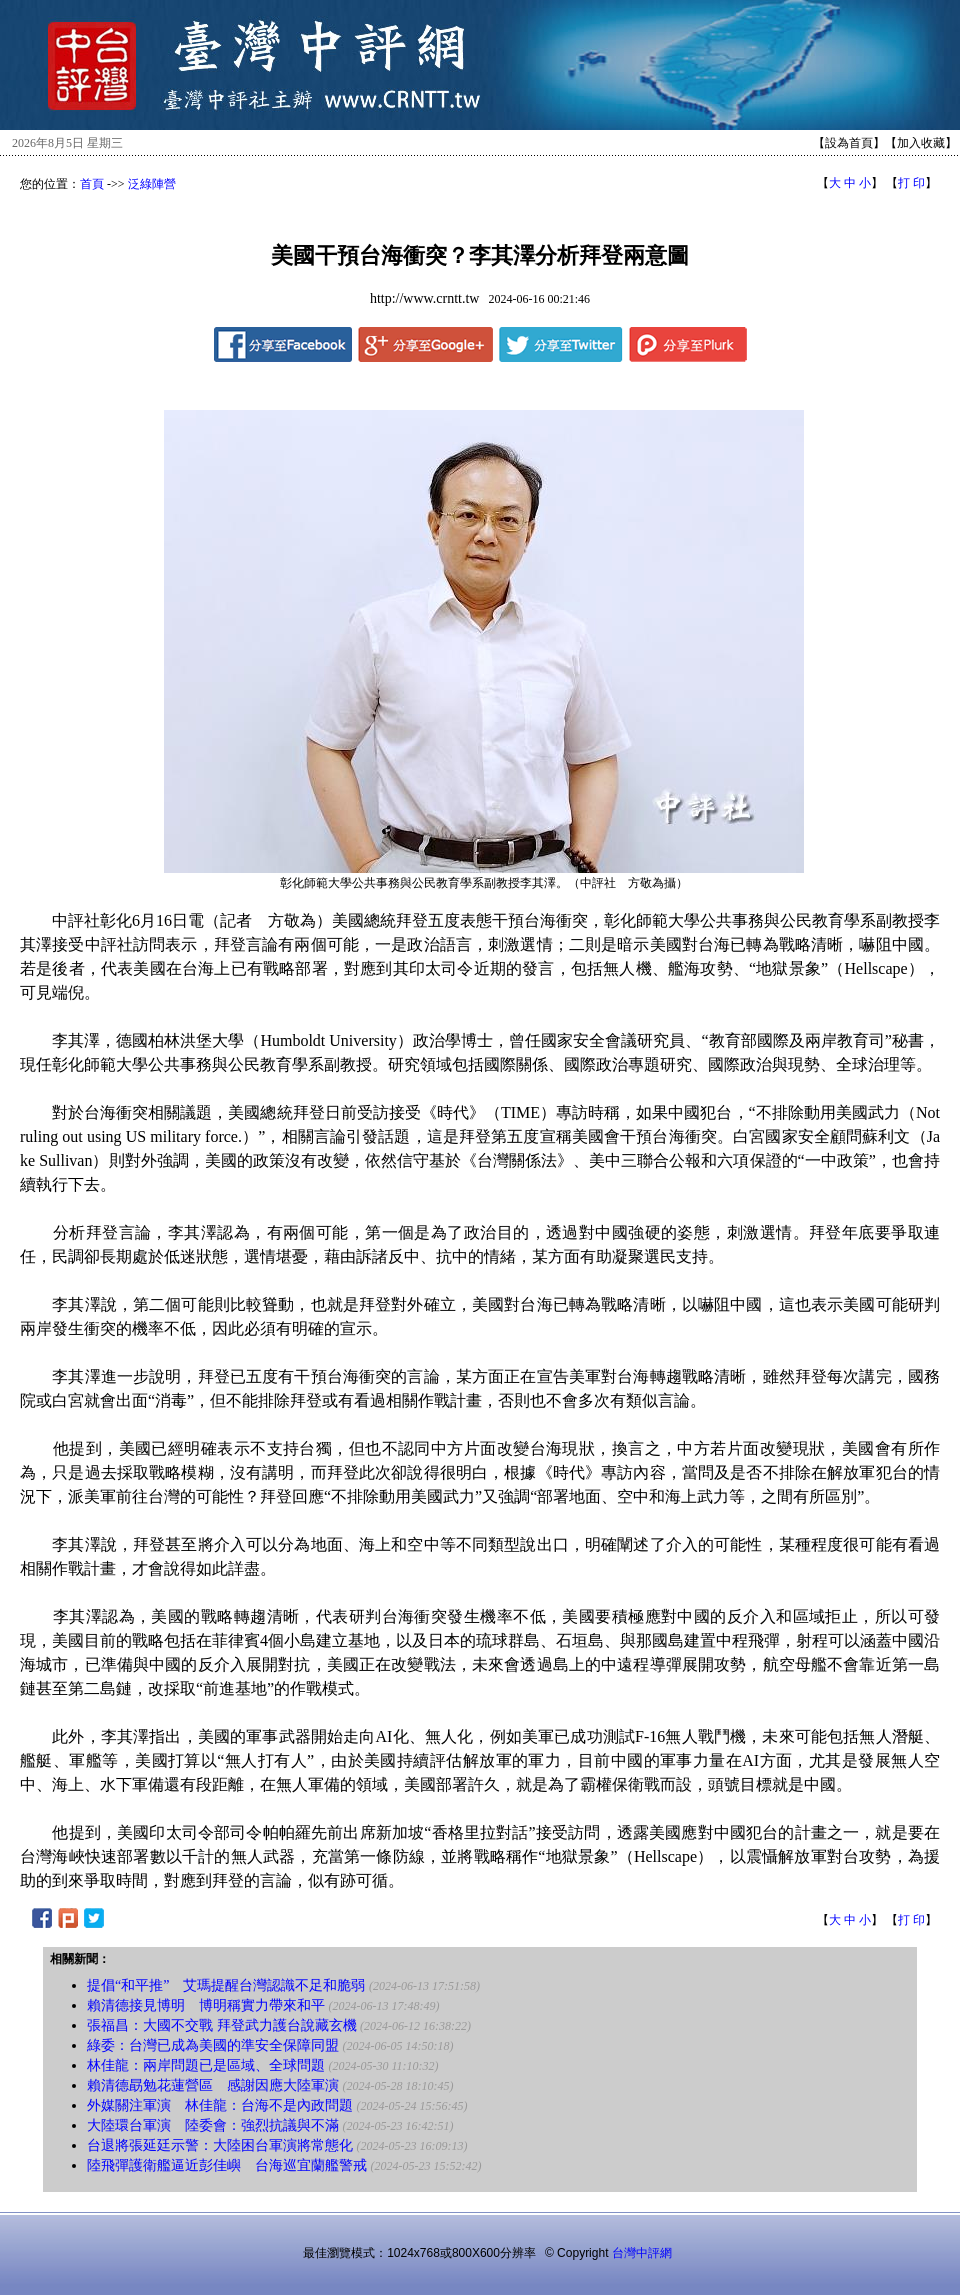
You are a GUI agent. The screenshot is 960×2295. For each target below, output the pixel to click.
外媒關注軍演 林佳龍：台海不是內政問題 (220, 2105)
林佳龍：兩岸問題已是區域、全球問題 (206, 2065)
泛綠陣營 (152, 184)
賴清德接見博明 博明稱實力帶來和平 (206, 2005)
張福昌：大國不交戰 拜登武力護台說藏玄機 (222, 2025)
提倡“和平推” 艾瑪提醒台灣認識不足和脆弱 (226, 1985)
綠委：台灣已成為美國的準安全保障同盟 (213, 2045)
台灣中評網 (642, 2253)
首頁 (92, 184)
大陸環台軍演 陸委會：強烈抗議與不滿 (213, 2125)
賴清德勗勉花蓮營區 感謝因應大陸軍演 (213, 2085)
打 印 (911, 183)
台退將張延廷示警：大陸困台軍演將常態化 (220, 2145)
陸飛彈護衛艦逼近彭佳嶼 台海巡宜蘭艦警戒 (227, 2165)
